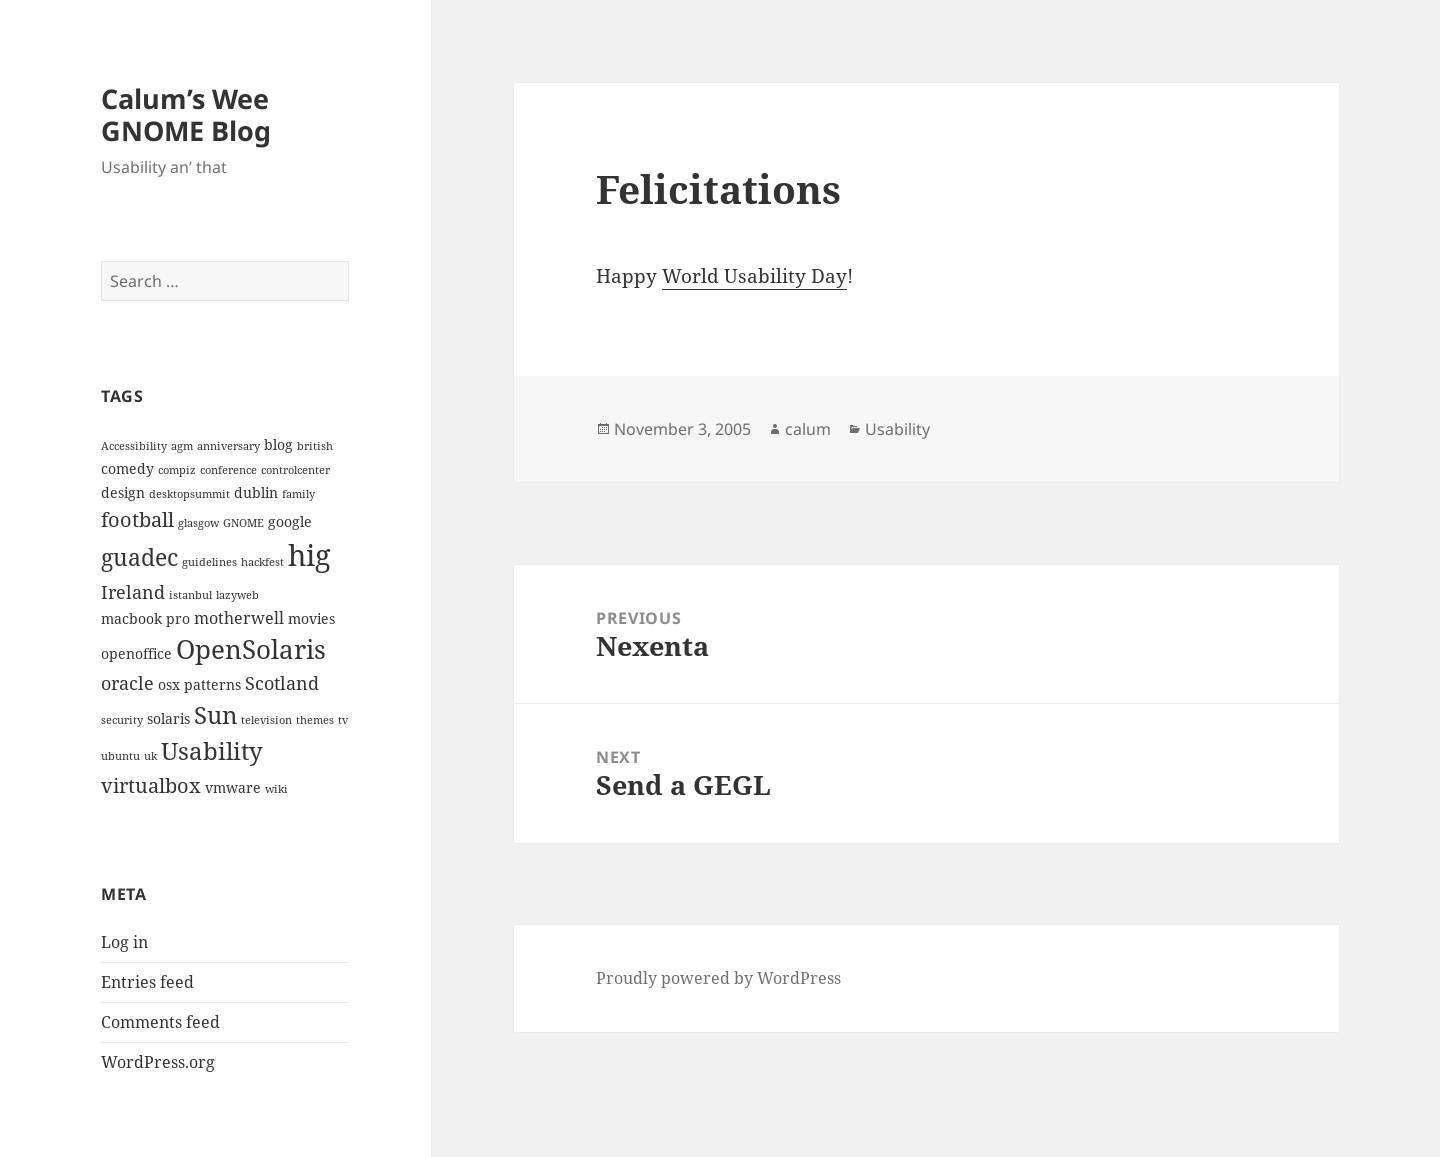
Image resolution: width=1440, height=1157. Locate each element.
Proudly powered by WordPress (718, 978)
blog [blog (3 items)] (278, 444)
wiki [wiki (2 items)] (276, 789)
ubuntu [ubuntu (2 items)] (120, 756)
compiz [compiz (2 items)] (177, 470)
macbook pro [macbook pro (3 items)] (145, 618)
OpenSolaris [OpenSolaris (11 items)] (251, 649)
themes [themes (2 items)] (315, 720)
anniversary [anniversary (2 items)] (228, 446)
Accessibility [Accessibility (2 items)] (134, 446)
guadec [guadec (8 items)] (139, 557)
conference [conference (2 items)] (228, 470)
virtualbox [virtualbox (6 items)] (151, 785)
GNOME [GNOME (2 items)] (243, 523)
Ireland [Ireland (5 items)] (133, 591)
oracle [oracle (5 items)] (127, 682)
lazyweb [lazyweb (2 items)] (237, 595)
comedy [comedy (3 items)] (127, 468)
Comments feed (160, 1022)
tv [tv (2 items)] (343, 720)
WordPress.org (158, 1062)
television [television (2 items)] (266, 720)
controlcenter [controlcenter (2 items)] (295, 470)
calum (808, 429)
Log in (124, 942)
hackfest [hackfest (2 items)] (262, 562)
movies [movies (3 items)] (311, 618)
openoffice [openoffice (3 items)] (136, 653)
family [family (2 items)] (298, 494)
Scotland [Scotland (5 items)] (282, 682)
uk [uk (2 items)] (150, 756)
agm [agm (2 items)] (182, 446)
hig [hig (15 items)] (309, 555)
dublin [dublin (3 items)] (256, 492)
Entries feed (147, 982)
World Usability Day (754, 276)
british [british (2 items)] (315, 446)
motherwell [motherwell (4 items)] (239, 618)
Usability (897, 429)
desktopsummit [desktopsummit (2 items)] (189, 494)
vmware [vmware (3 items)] (233, 787)
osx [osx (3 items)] (169, 684)
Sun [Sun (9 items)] (215, 714)
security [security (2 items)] (122, 720)
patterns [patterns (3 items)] (212, 684)
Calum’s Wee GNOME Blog (186, 114)
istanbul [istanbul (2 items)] (190, 595)
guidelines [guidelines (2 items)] (209, 562)
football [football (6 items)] (137, 519)
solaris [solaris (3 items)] (168, 718)
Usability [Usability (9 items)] (212, 750)
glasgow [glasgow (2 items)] (198, 523)
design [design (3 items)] (123, 492)
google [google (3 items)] (290, 521)
